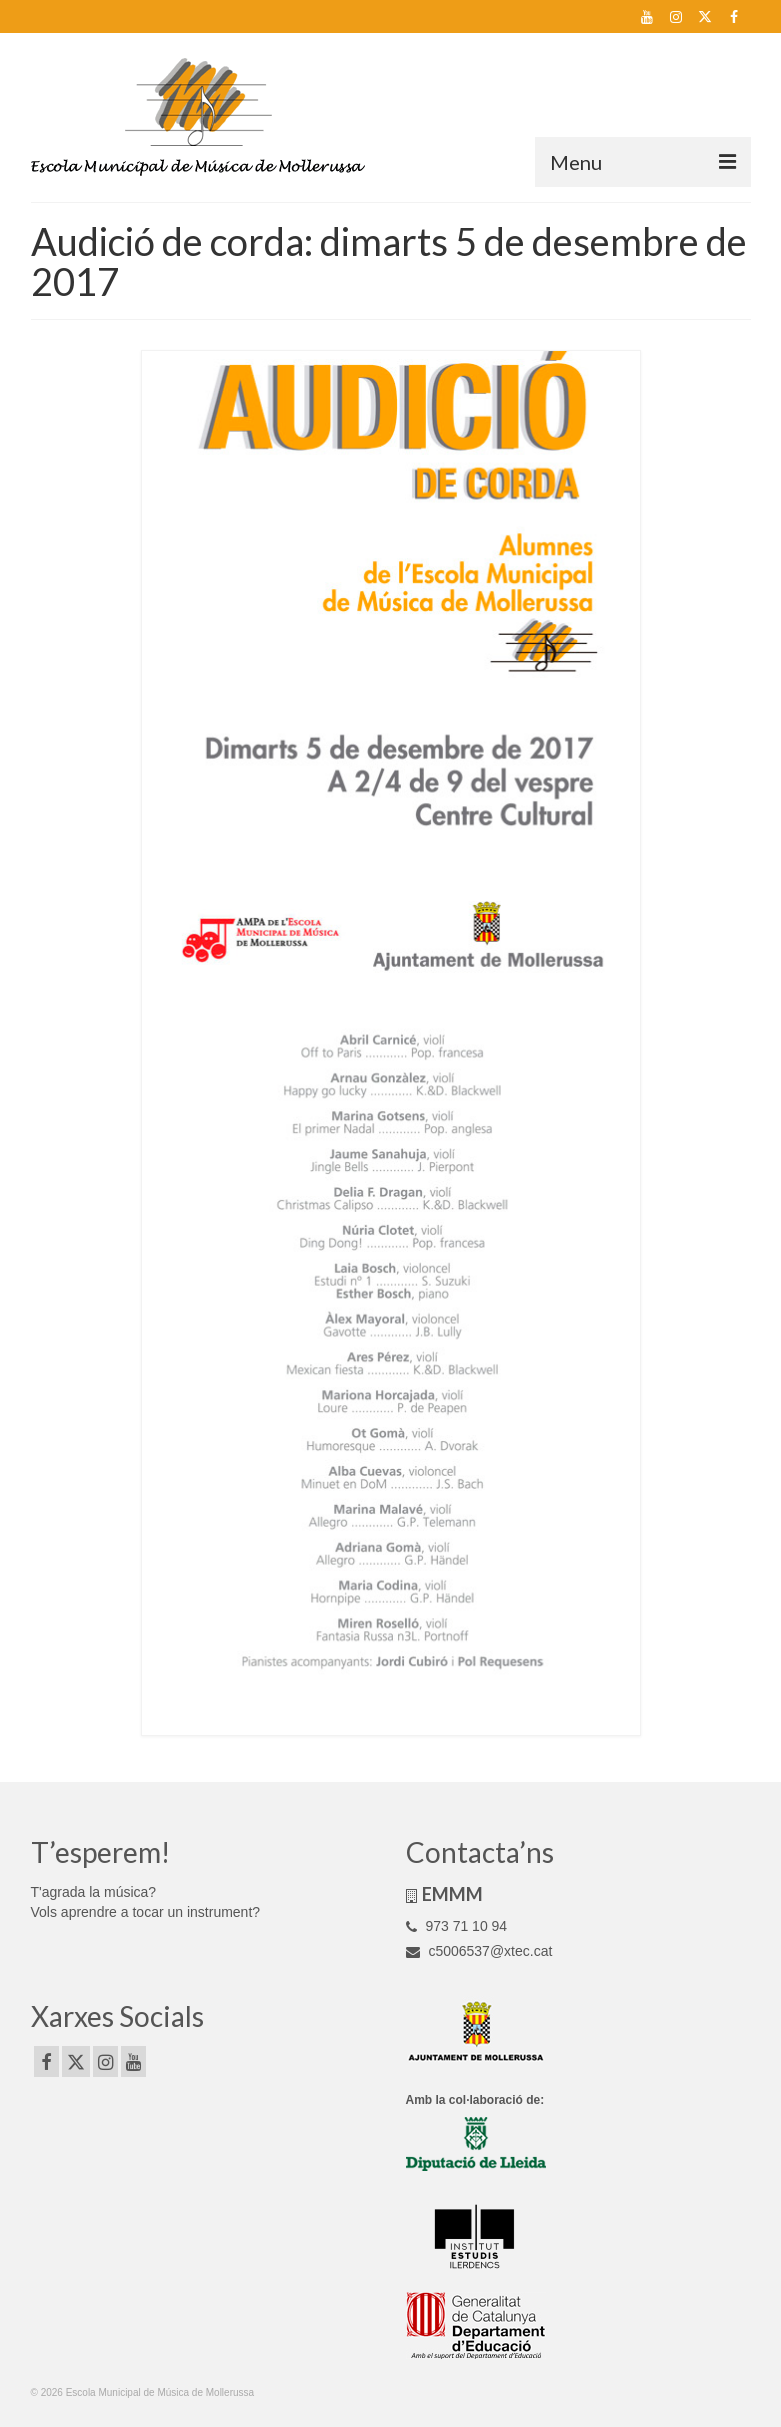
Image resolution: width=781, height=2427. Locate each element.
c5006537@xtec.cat (479, 1951)
